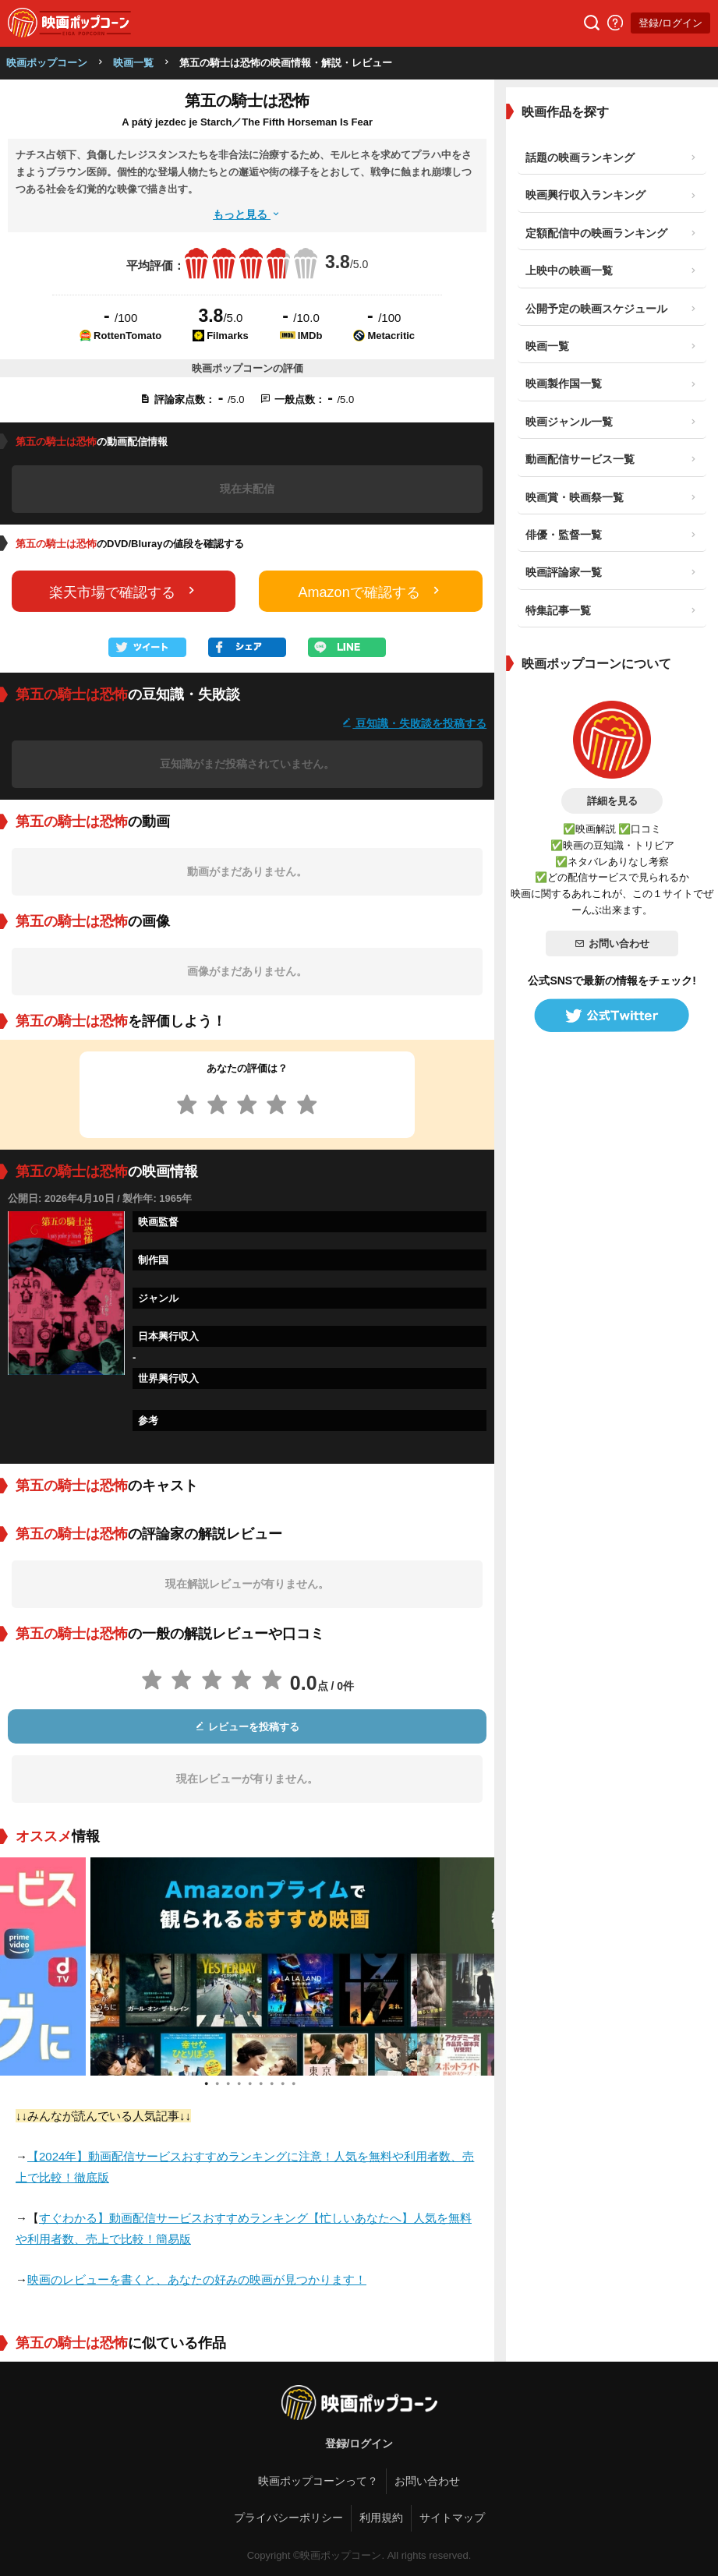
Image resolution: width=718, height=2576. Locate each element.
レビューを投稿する (247, 1727)
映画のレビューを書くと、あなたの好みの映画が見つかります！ (196, 2279)
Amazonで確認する (371, 591)
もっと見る (247, 214)
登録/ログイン (670, 23)
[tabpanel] (248, 1966)
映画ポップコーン (46, 63)
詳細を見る (612, 801)
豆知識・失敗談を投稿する (413, 723)
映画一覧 (133, 63)
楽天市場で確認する (124, 591)
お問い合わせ (612, 943)
